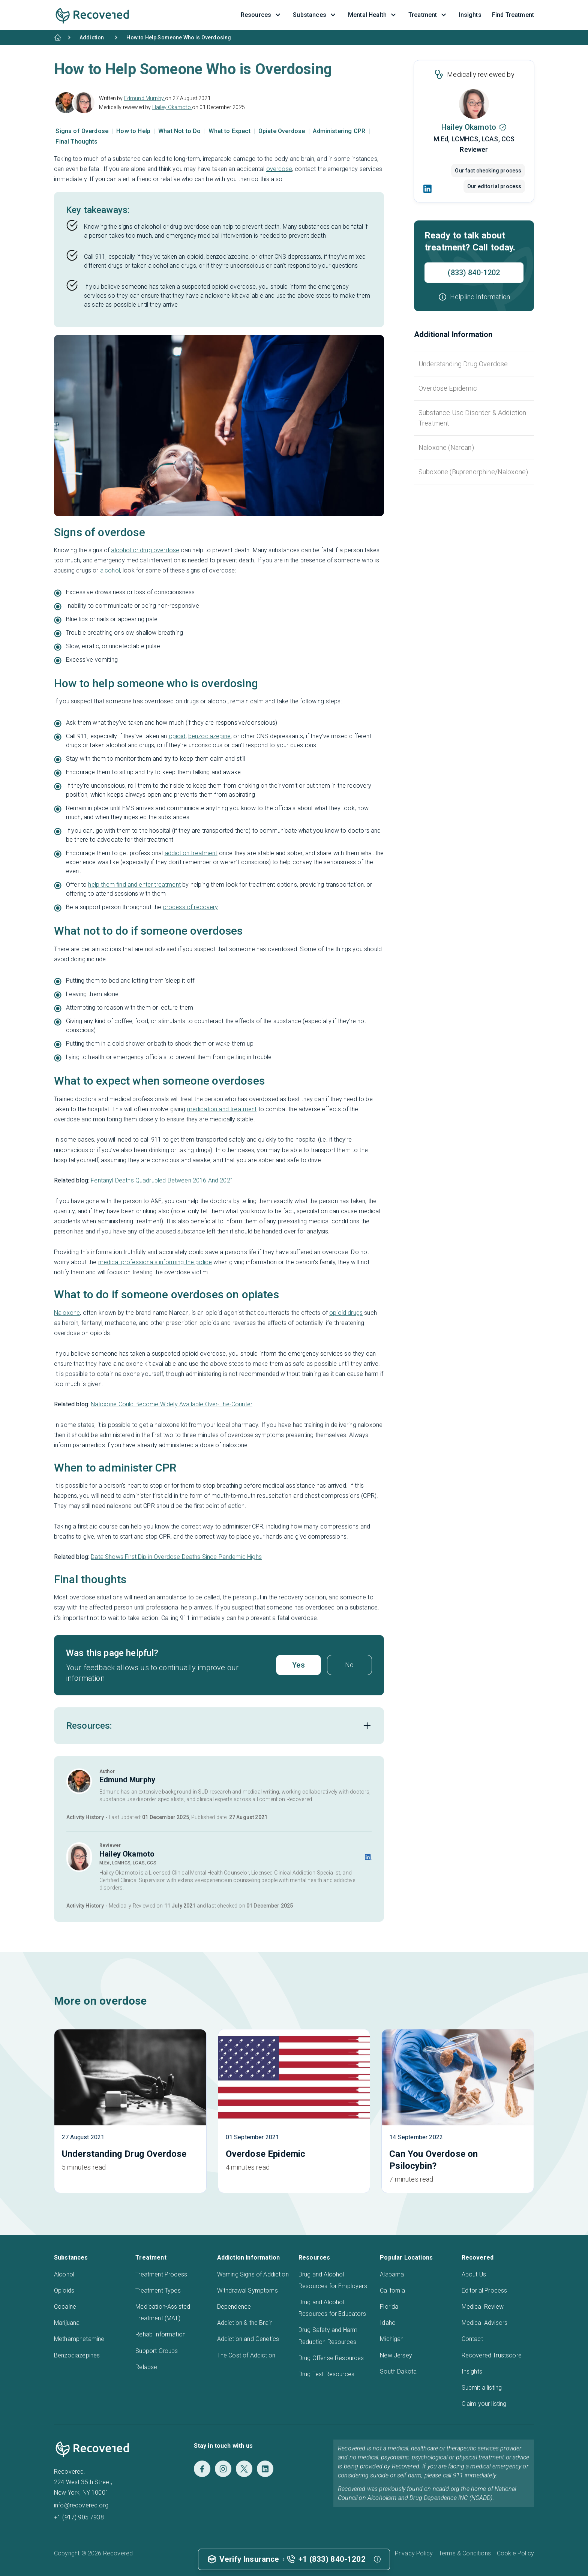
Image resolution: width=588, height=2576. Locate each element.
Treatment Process (161, 2274)
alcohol (110, 570)
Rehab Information (160, 2334)
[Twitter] (244, 2469)
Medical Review (483, 2306)
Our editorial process (494, 186)
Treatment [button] (428, 14)
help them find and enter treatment (134, 884)
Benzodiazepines (77, 2355)
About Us (474, 2274)
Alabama (392, 2274)
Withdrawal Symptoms (247, 2290)
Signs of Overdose (83, 131)
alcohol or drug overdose (145, 550)
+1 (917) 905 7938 (79, 2517)
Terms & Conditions (465, 2553)
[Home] (58, 37)
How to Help (134, 131)
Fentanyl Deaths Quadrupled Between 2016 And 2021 (162, 1180)
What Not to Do (180, 131)
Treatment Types (157, 2290)
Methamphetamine (79, 2338)
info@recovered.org (81, 2505)
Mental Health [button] (373, 14)
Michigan (392, 2338)
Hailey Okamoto (172, 107)
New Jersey (396, 2355)
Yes (298, 1664)
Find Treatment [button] (513, 14)
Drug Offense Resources (331, 2358)
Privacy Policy (414, 2553)
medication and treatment (222, 1109)
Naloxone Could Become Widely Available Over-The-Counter (171, 1404)
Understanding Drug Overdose (463, 364)
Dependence (234, 2306)
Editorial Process (484, 2290)
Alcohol (64, 2274)
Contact (472, 2338)
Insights (472, 2371)
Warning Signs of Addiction (253, 2274)
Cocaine (65, 2306)
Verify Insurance (249, 2559)
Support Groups (156, 2350)
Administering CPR (340, 131)
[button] (474, 297)
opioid (177, 736)
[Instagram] (223, 2469)
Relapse (146, 2367)
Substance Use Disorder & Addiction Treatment (472, 418)
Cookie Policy (515, 2553)
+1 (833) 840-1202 (332, 2559)
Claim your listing (484, 2403)
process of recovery (190, 907)
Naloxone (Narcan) (446, 447)
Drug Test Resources (326, 2374)
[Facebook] (202, 2469)
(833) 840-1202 (474, 272)
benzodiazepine (209, 736)
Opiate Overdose (282, 131)
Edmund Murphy (144, 98)
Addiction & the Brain (245, 2322)
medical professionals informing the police (155, 1262)
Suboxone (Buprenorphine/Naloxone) (473, 472)
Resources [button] (261, 14)
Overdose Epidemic (447, 388)
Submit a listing (482, 2387)
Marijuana (67, 2322)
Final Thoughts (77, 141)
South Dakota (398, 2371)
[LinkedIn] (427, 188)
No (349, 1665)
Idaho (388, 2322)
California (392, 2290)
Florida (389, 2306)
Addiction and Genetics (248, 2338)
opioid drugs (346, 1312)
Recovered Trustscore (492, 2355)
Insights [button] (470, 14)
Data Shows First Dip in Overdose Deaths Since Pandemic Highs (176, 1556)
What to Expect (230, 131)
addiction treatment (191, 853)
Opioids (64, 2290)
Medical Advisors (485, 2322)
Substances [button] (315, 14)
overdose (279, 168)
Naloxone (67, 1312)
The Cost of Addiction (246, 2355)
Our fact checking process (487, 171)
